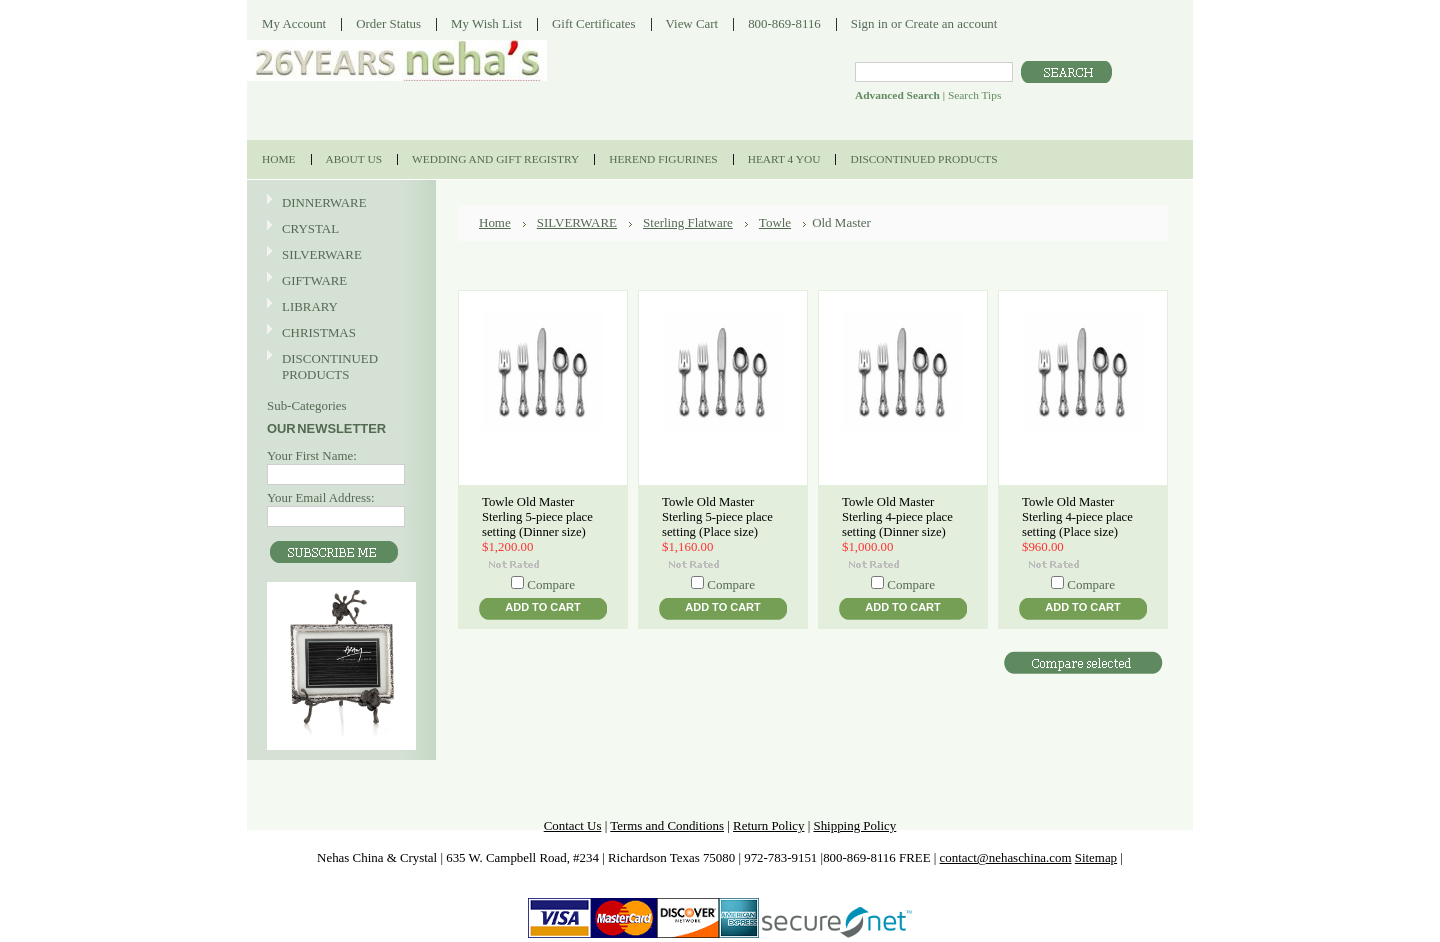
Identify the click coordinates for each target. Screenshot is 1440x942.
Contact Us (573, 825)
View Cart (692, 23)
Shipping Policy (854, 825)
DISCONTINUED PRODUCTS (339, 366)
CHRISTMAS (339, 333)
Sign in (869, 23)
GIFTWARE (339, 281)
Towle (775, 222)
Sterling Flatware (688, 222)
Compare (551, 584)
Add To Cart (542, 607)
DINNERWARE (339, 203)
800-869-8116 (784, 23)
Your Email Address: (321, 497)
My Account (294, 23)
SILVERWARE (339, 255)
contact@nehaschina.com (1006, 857)
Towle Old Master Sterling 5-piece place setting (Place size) (717, 517)
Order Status (388, 23)
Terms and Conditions (667, 825)
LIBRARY (310, 306)
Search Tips (974, 95)
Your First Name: (312, 455)
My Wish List (486, 23)
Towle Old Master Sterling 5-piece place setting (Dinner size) (537, 517)
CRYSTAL (339, 229)
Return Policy (768, 825)
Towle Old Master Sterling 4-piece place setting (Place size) (1077, 517)
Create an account (951, 23)
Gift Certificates (594, 23)
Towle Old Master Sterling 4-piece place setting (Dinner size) (897, 517)
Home (495, 222)
